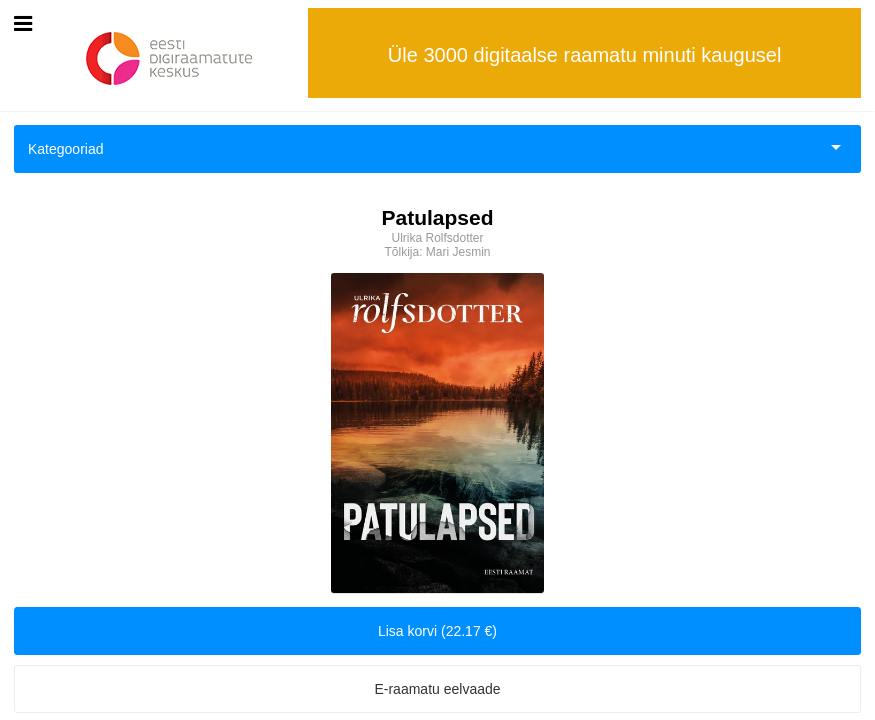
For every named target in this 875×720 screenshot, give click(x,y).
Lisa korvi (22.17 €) (437, 631)
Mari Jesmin (458, 252)
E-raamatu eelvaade (437, 689)
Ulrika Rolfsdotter (437, 238)
